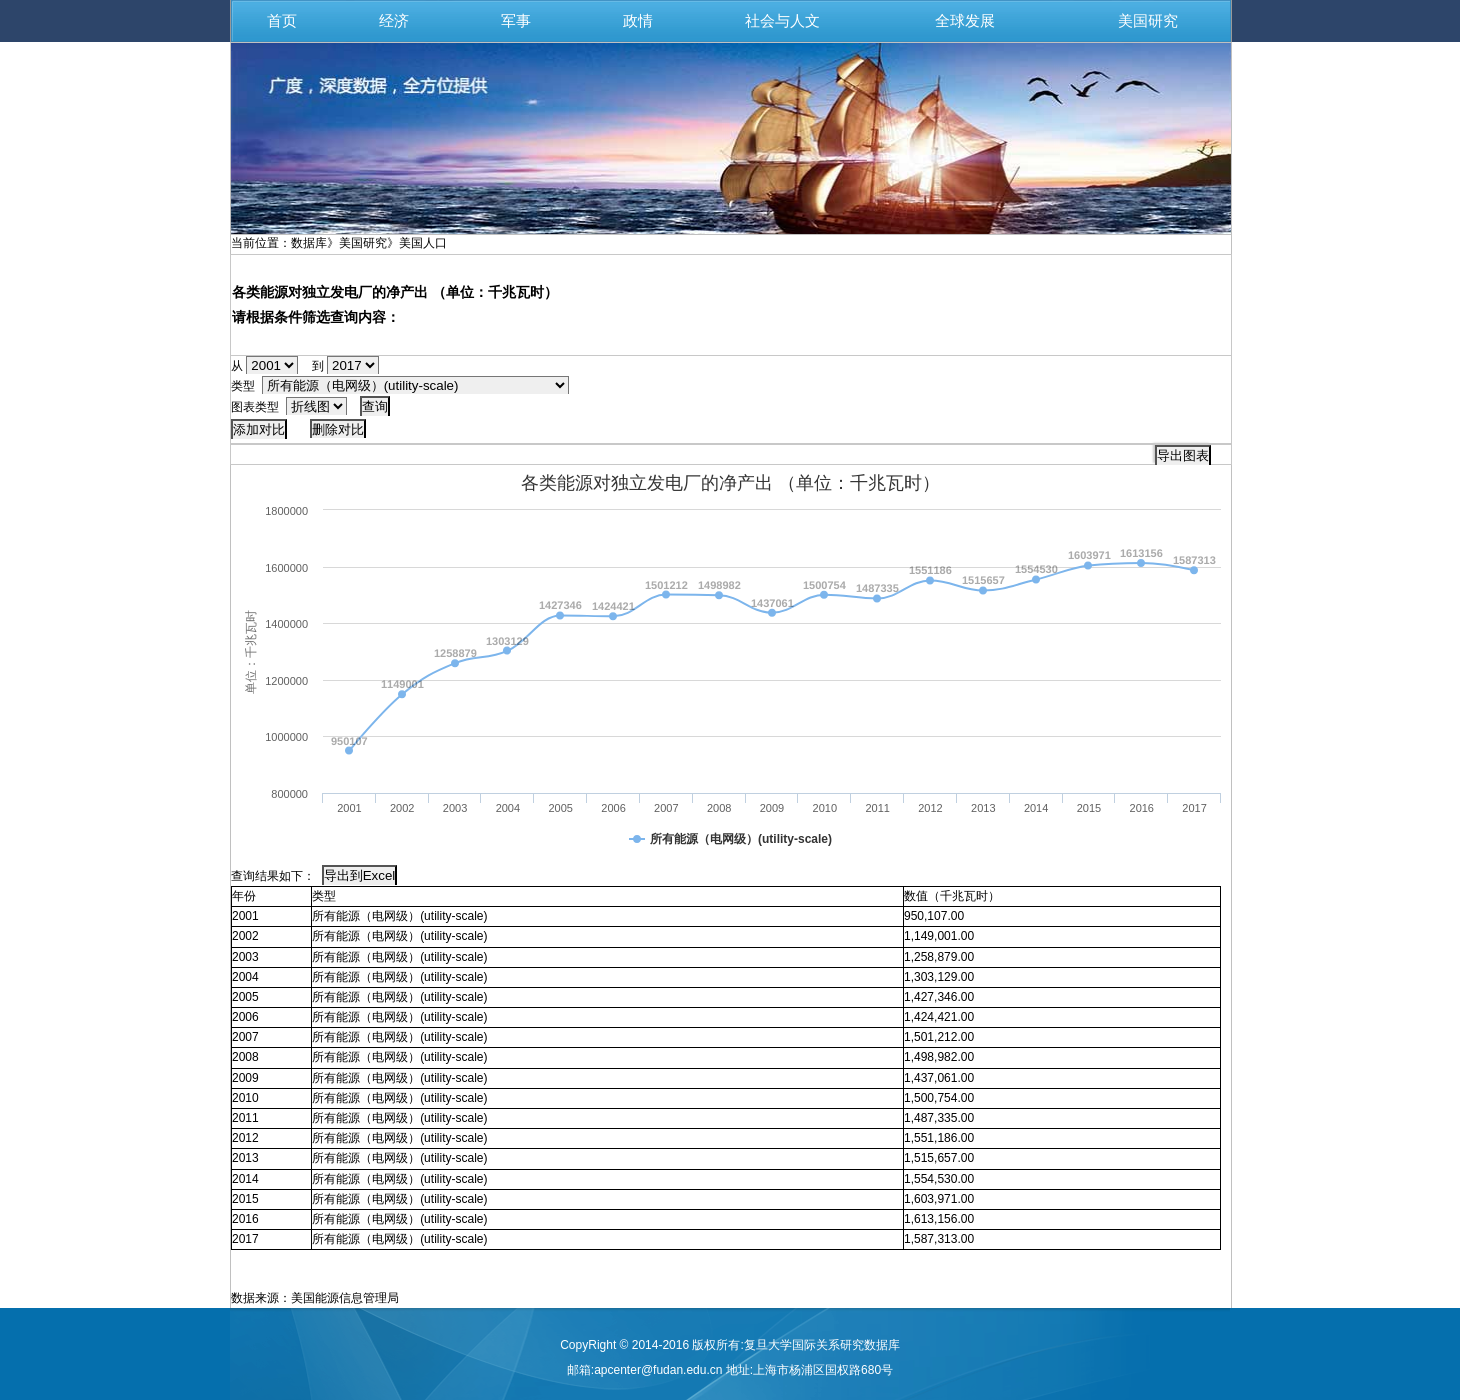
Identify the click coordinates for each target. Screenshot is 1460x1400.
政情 (638, 21)
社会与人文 (782, 21)
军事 (516, 21)
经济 (394, 21)
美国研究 (1148, 21)
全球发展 (965, 21)
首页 (282, 21)
